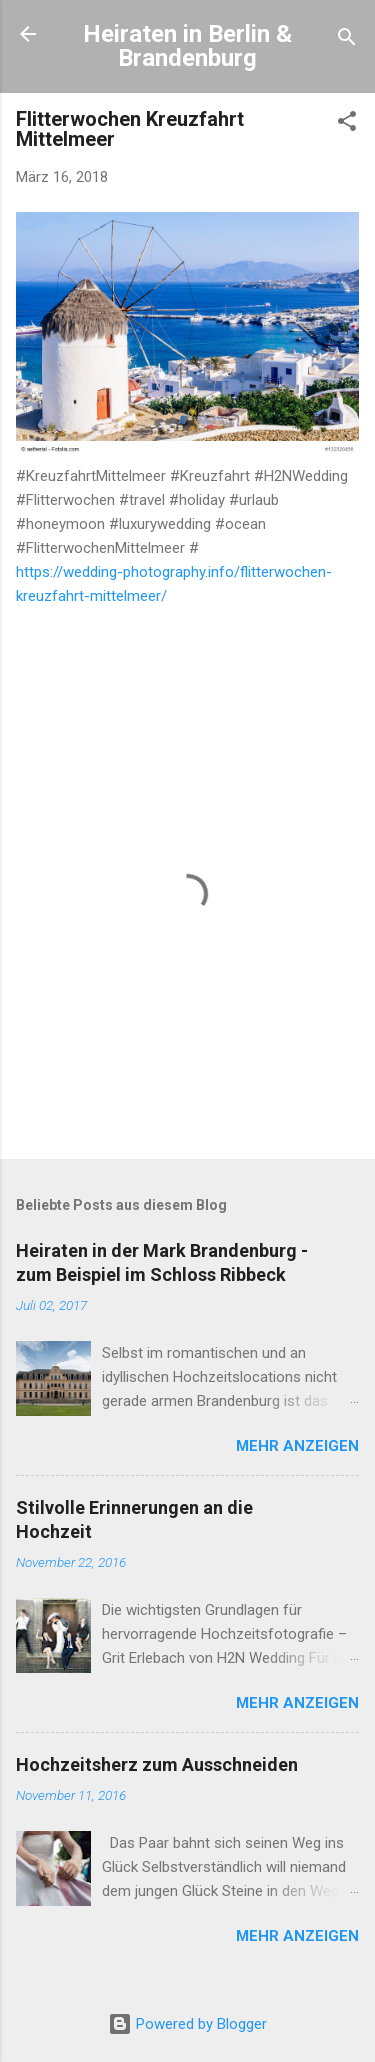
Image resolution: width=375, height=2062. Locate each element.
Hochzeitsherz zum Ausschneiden (157, 1764)
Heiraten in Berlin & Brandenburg (187, 46)
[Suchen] (347, 40)
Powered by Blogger (187, 2024)
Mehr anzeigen (297, 1446)
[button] (347, 124)
